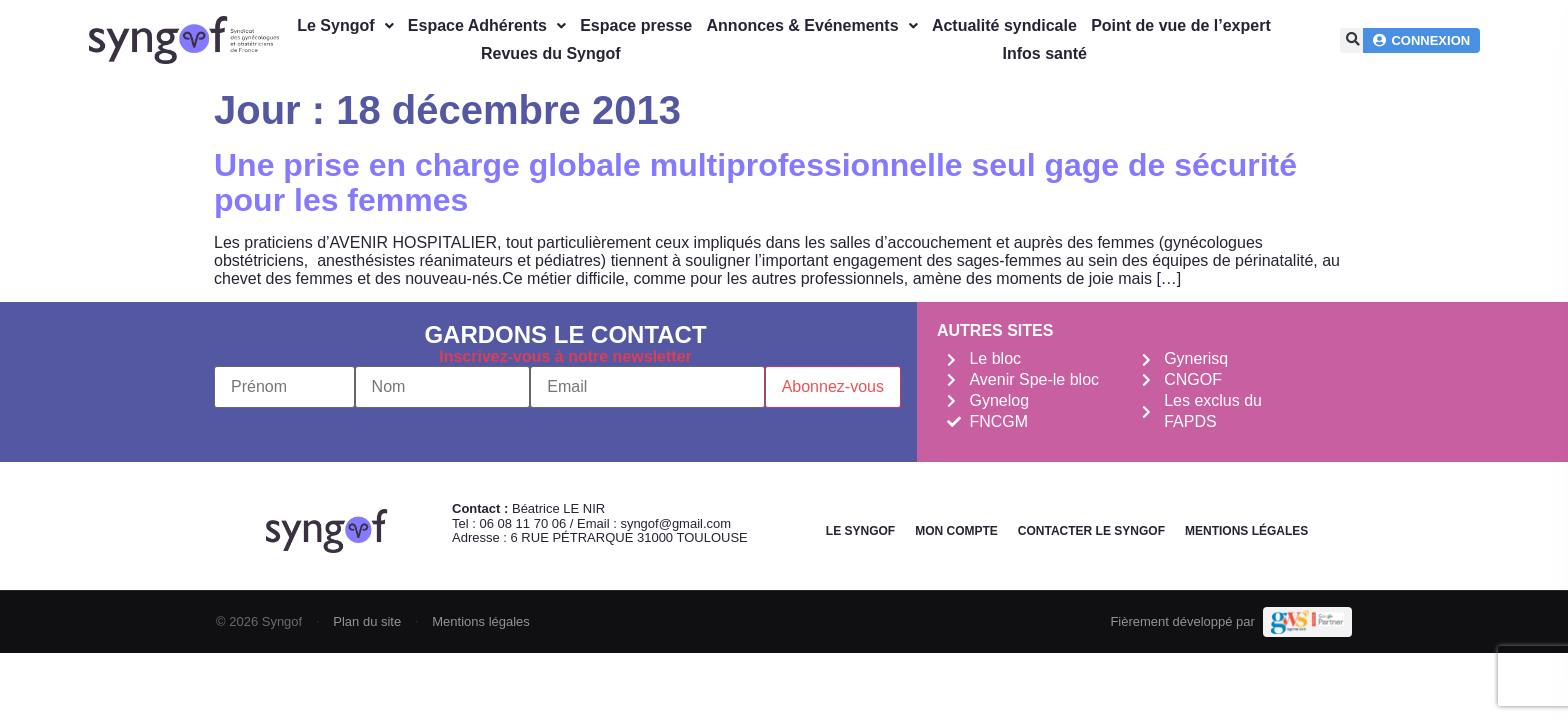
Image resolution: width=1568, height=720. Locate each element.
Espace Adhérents (487, 25)
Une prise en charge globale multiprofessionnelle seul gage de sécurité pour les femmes (755, 182)
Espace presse (636, 25)
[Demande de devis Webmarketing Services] (1307, 622)
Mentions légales (1246, 531)
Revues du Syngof (551, 53)
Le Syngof (345, 25)
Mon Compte (956, 531)
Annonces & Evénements (812, 25)
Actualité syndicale (1004, 25)
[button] (1352, 40)
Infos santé (1045, 53)
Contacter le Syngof (1091, 531)
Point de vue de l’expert (1181, 25)
